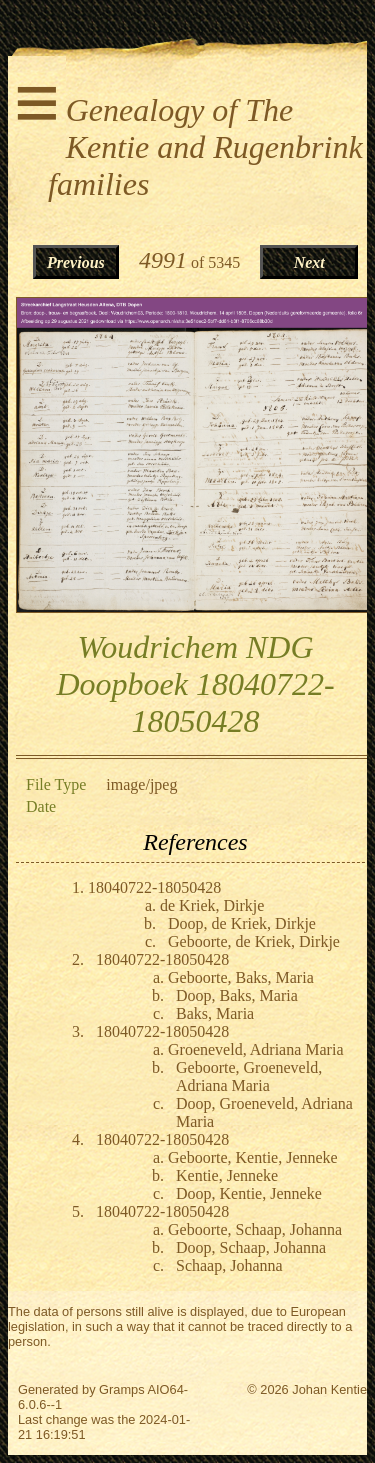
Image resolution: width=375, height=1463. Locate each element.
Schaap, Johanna (229, 1265)
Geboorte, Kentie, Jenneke (253, 1157)
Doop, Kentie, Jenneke (249, 1193)
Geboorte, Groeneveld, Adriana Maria (249, 1076)
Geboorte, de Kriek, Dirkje (254, 941)
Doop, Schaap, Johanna (251, 1247)
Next (309, 262)
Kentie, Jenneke (227, 1175)
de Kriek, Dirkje (212, 905)
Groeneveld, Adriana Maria (255, 1049)
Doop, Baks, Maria (237, 995)
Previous (76, 262)
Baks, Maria (215, 1013)
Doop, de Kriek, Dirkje (242, 923)
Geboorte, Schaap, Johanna (255, 1229)
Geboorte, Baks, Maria (241, 977)
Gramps (122, 1389)
